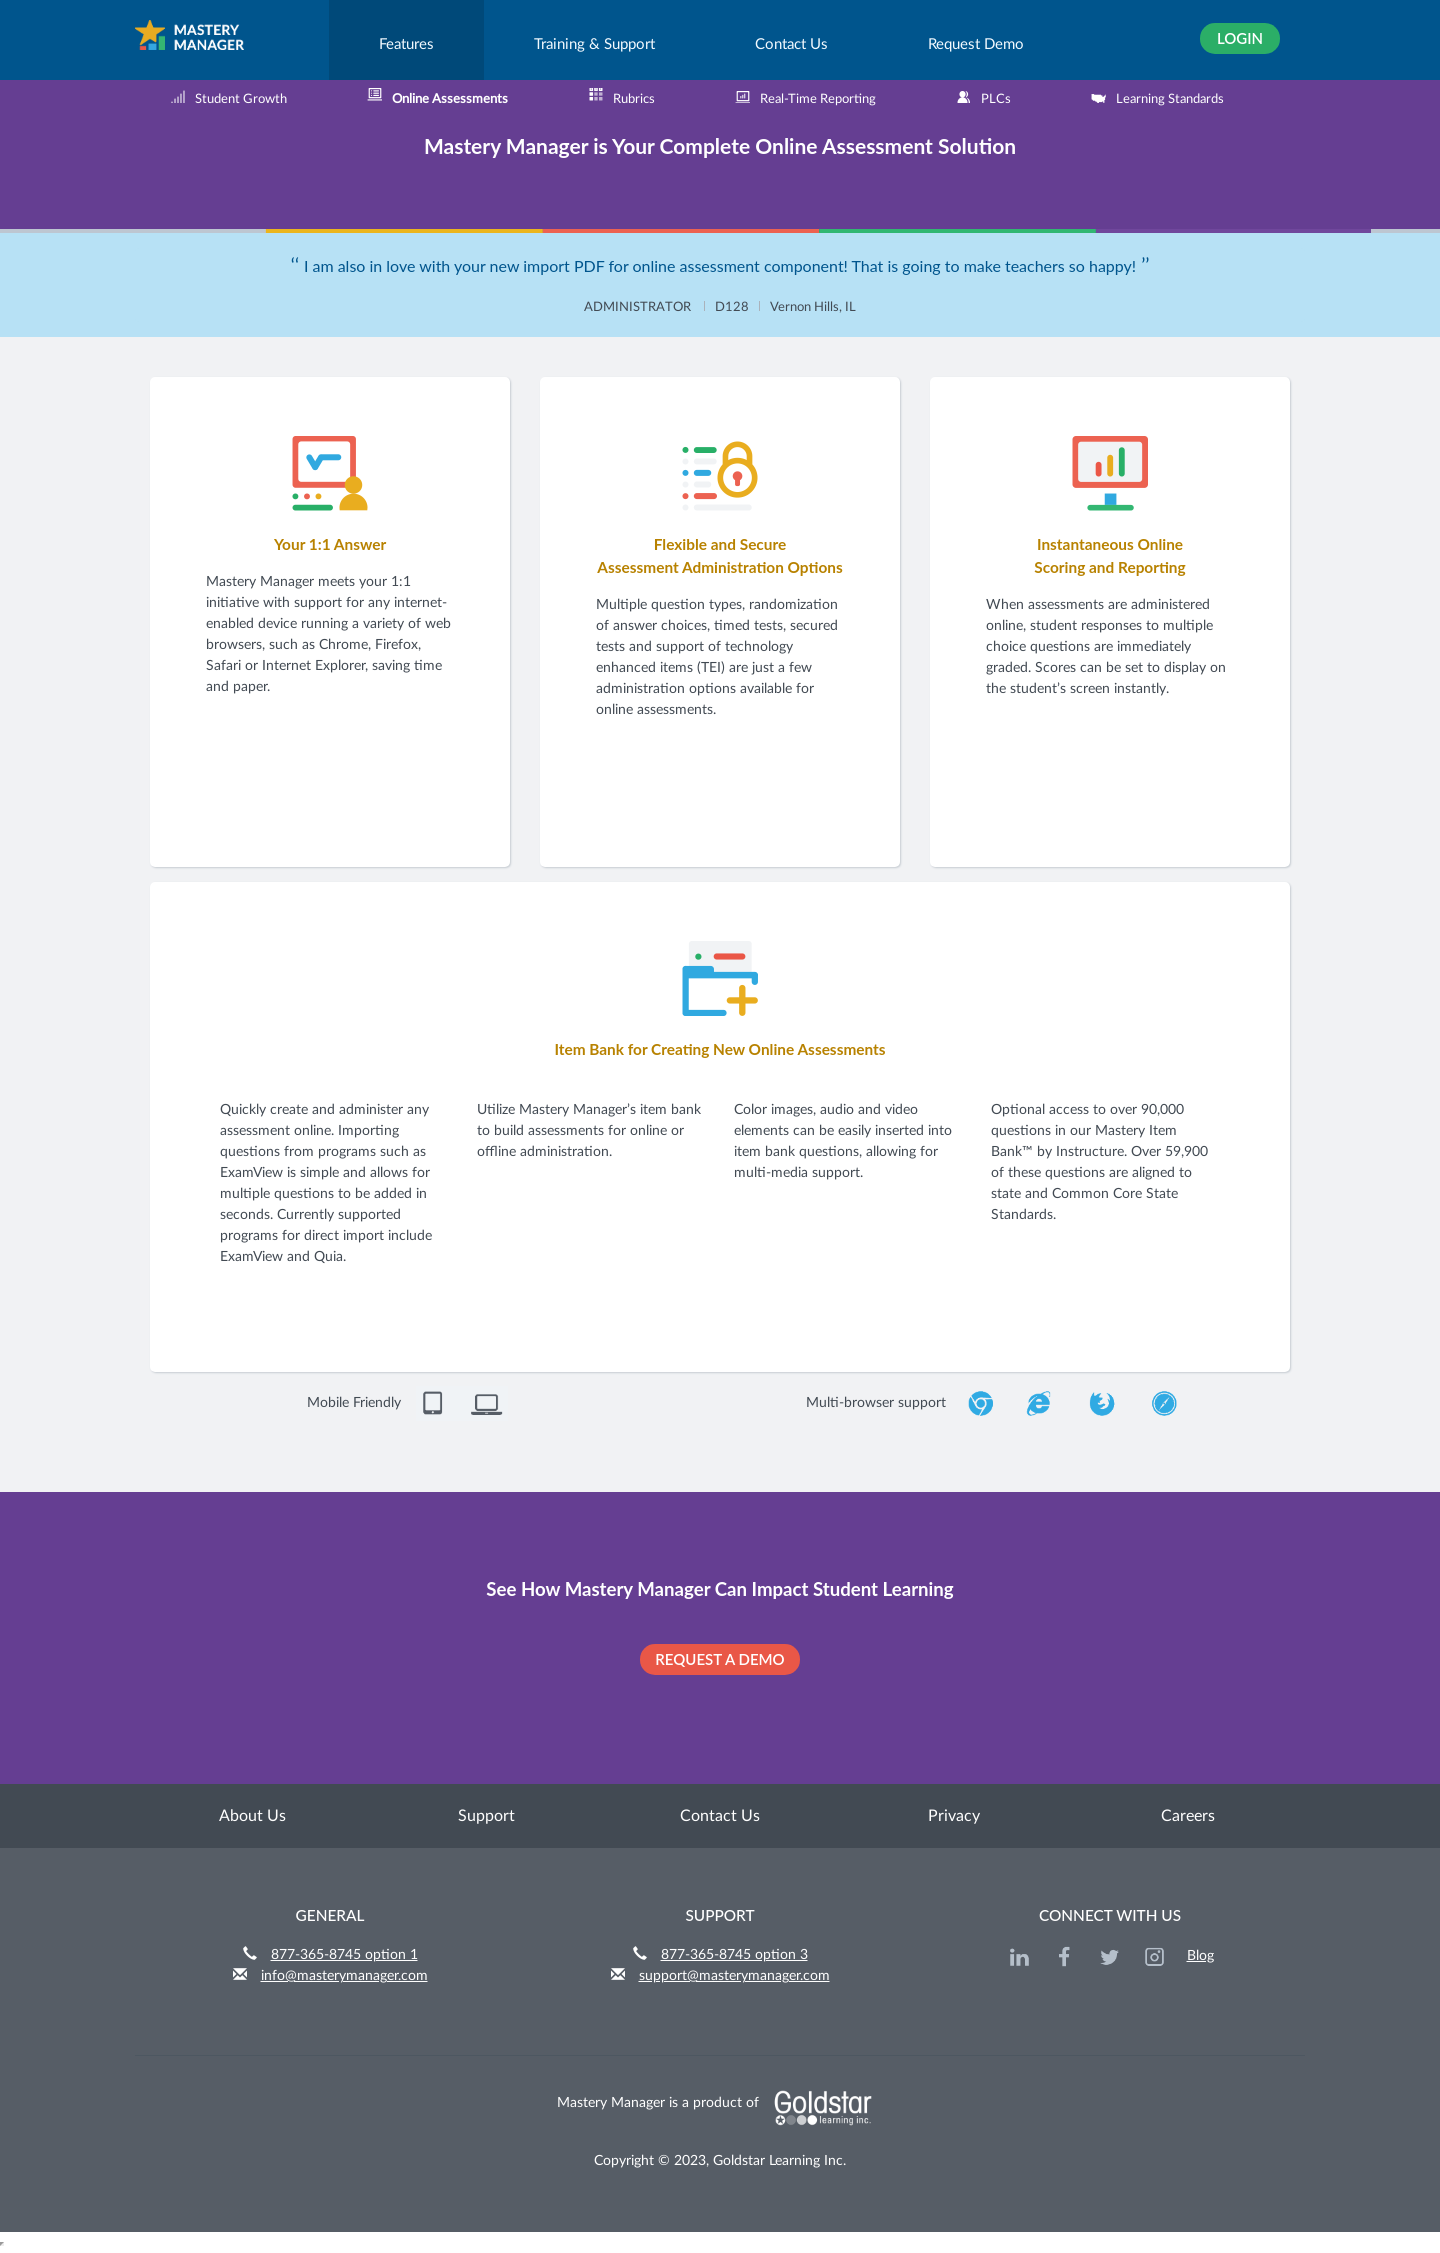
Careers (1188, 1816)
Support (486, 1816)
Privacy (954, 1816)
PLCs (983, 97)
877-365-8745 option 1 (344, 1955)
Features (406, 44)
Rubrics (621, 97)
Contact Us (791, 44)
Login (1240, 38)
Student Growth (228, 97)
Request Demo (976, 44)
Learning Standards (1157, 97)
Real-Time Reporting (805, 97)
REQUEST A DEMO (719, 1659)
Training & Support (594, 44)
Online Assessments (437, 97)
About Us (252, 1816)
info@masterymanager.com (344, 1976)
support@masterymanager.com (734, 1976)
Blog (1200, 1956)
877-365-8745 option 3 (734, 1955)
